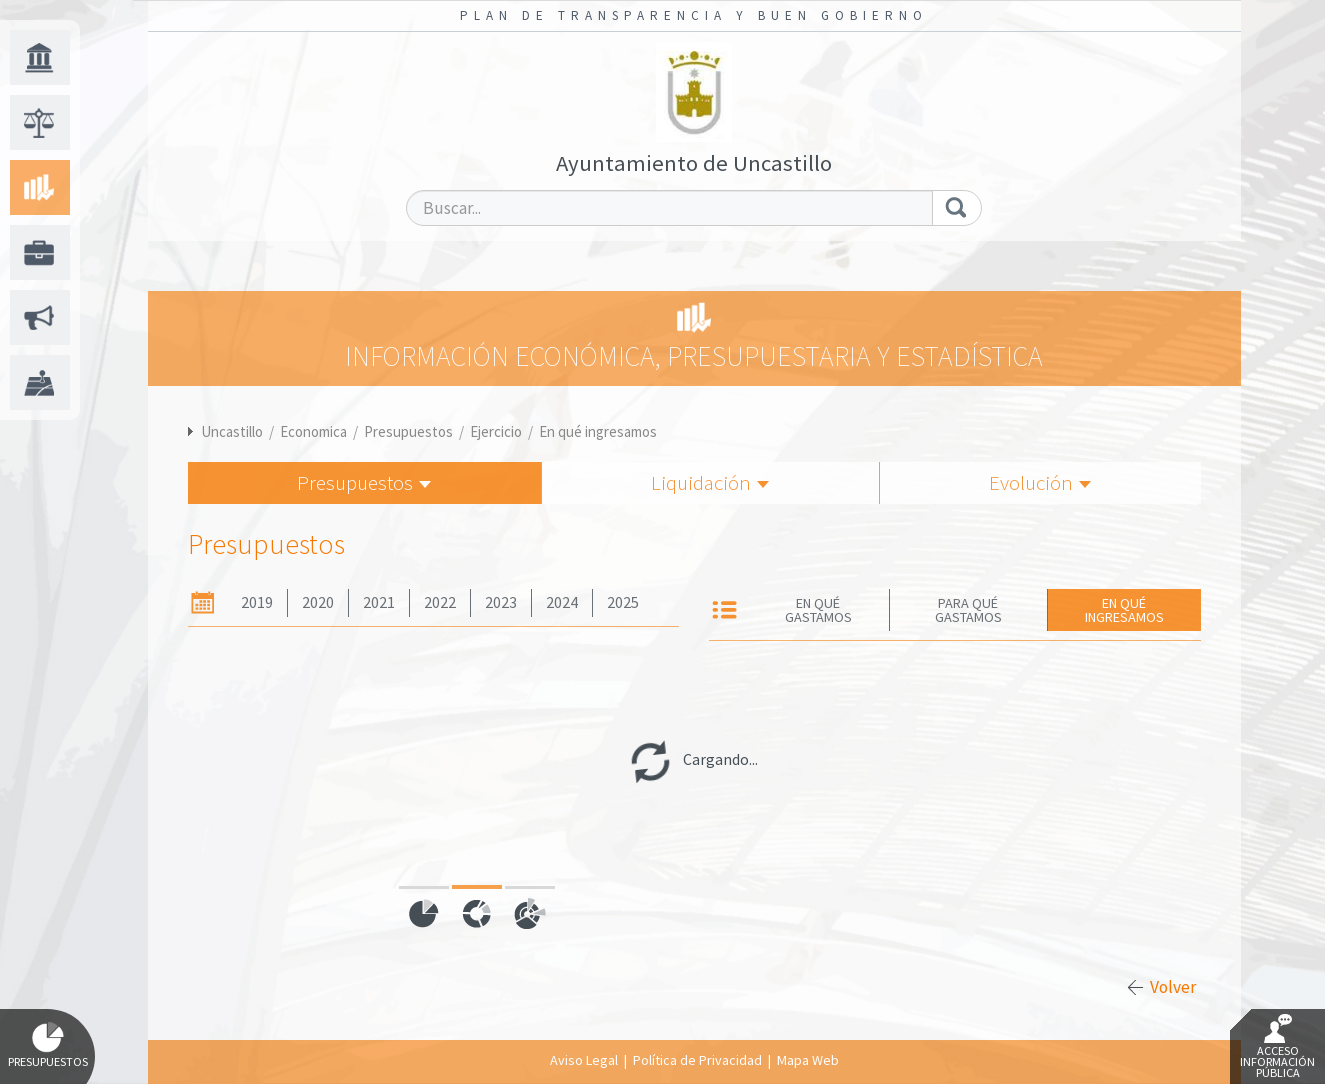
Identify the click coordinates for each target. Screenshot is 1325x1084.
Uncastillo (232, 431)
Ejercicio (496, 431)
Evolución (1040, 482)
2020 (318, 602)
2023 (501, 602)
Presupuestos (408, 431)
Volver (1173, 987)
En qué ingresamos (598, 431)
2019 (257, 602)
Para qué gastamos (968, 610)
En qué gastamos (818, 610)
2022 (440, 602)
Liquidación (710, 482)
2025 (623, 602)
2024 (562, 602)
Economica (313, 431)
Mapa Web (808, 1060)
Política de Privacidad (697, 1060)
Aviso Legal (584, 1060)
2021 (379, 602)
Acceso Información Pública (1277, 1047)
